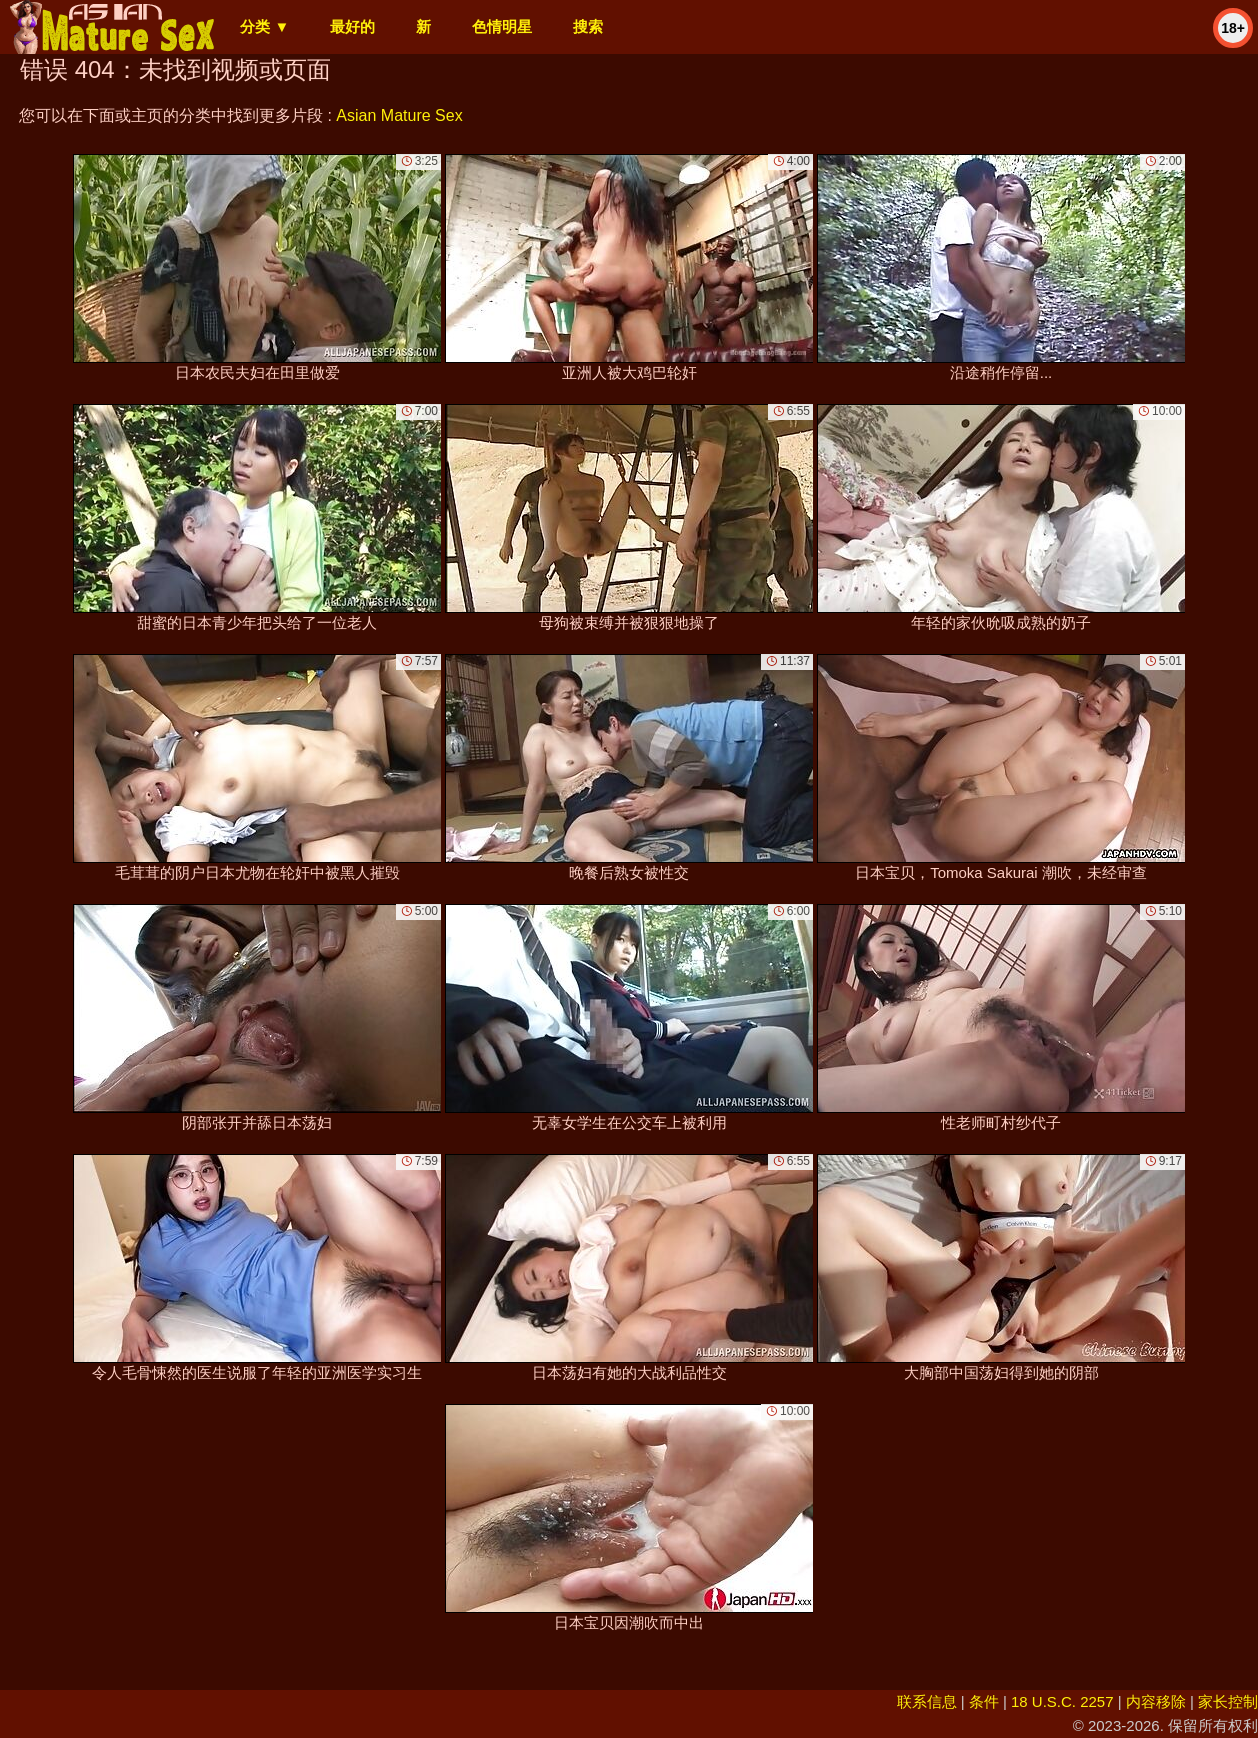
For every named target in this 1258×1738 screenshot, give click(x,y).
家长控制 (1228, 1701)
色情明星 (502, 26)
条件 (984, 1701)
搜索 (588, 26)
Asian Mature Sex (399, 115)
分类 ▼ (264, 26)
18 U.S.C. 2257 (1062, 1701)
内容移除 (1156, 1701)
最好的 (352, 26)
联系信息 (927, 1701)
